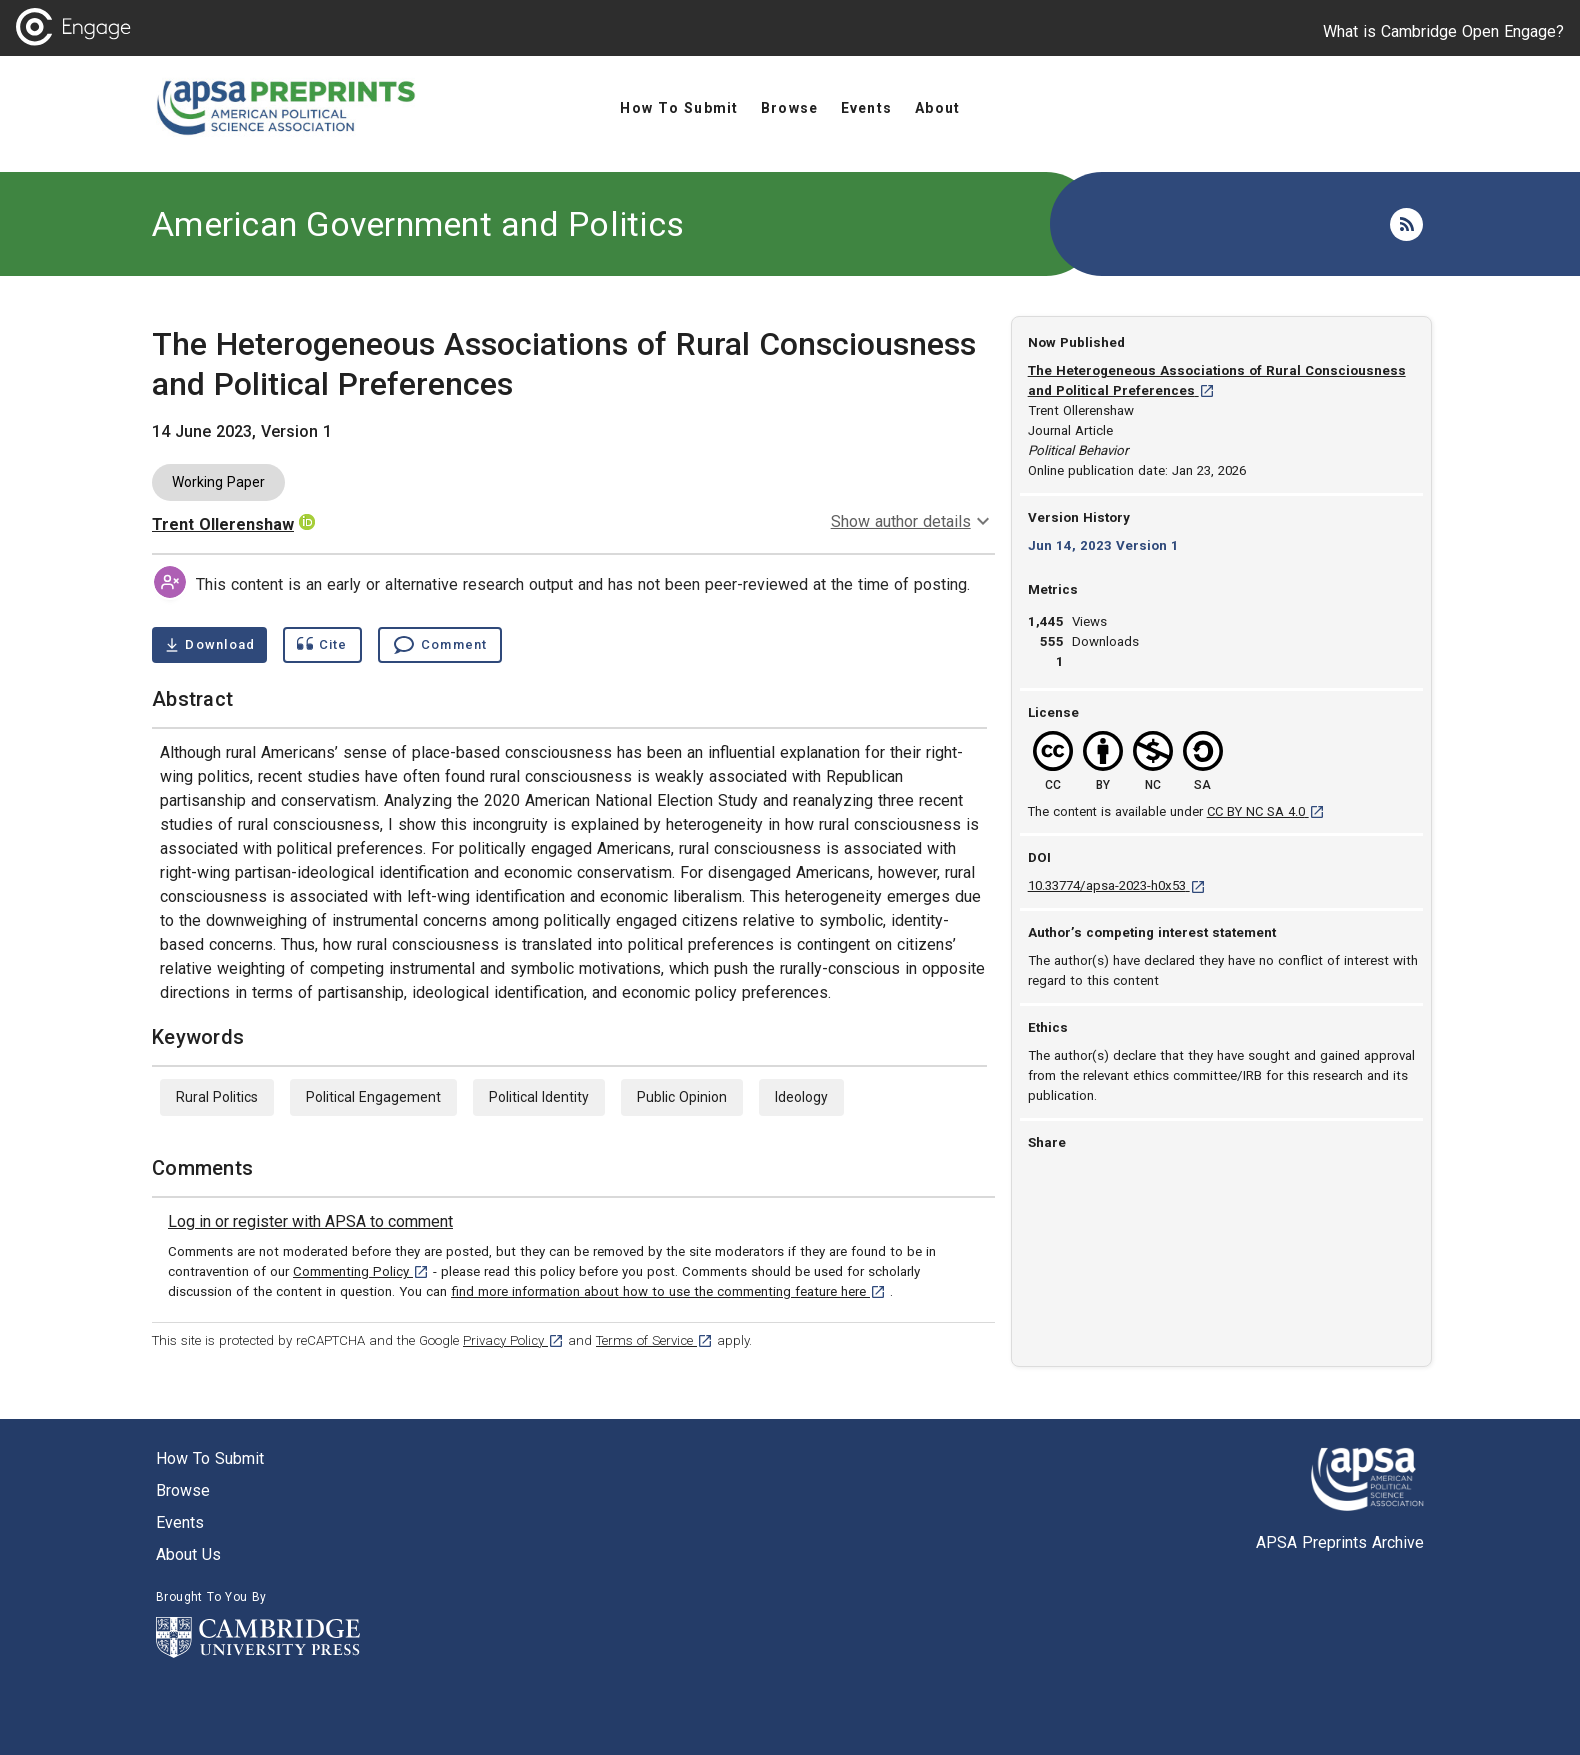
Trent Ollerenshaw (223, 524)
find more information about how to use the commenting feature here (668, 1291)
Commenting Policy (361, 1271)
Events (180, 1522)
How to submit (210, 1458)
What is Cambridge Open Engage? (1443, 31)
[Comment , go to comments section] (440, 645)
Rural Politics (217, 1097)
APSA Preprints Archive (1340, 1542)
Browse (183, 1490)
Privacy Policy (513, 1340)
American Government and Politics (418, 224)
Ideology (801, 1097)
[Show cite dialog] (322, 645)
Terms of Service (654, 1340)
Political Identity (539, 1097)
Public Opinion (682, 1097)
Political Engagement (373, 1097)
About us (188, 1554)
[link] (310, 1222)
